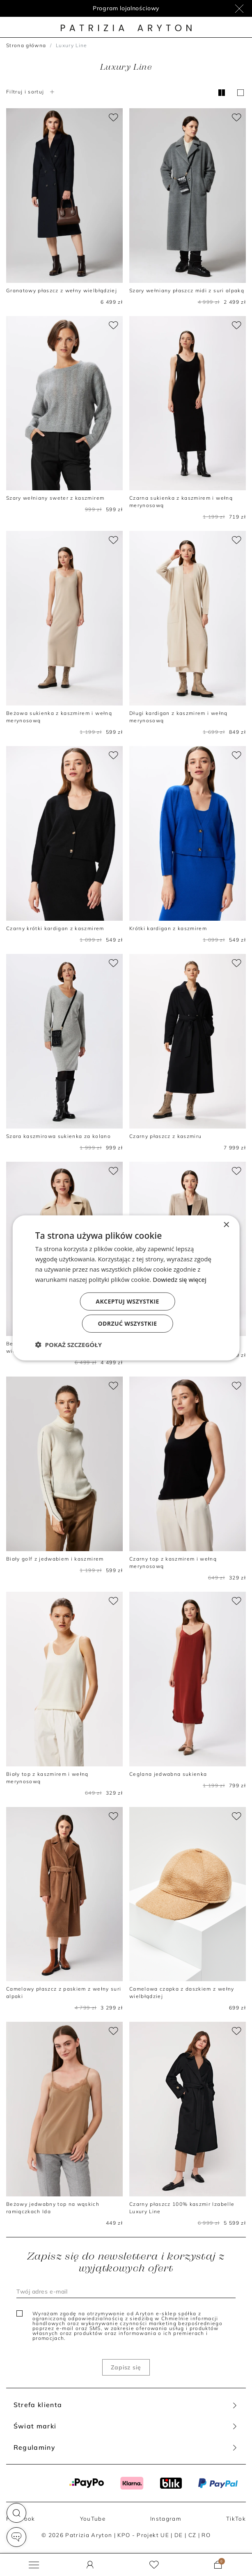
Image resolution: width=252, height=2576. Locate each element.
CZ (192, 2535)
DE (178, 2535)
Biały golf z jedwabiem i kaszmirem (55, 1559)
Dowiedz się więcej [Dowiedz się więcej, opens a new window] (179, 1279)
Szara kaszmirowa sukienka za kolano (58, 1136)
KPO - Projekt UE (143, 2535)
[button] (16, 2513)
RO (206, 2535)
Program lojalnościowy (126, 8)
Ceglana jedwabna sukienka (168, 1774)
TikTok (236, 2518)
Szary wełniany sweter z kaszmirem (55, 498)
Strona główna (26, 45)
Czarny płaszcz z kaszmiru (165, 1136)
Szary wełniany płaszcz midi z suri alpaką (186, 290)
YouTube (92, 2518)
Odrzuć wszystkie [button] (127, 1323)
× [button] (226, 1225)
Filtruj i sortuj (31, 92)
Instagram (165, 2518)
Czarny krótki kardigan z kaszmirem (55, 928)
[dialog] (126, 1288)
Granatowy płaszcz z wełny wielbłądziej (61, 290)
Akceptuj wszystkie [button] (127, 1301)
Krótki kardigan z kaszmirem (168, 928)
